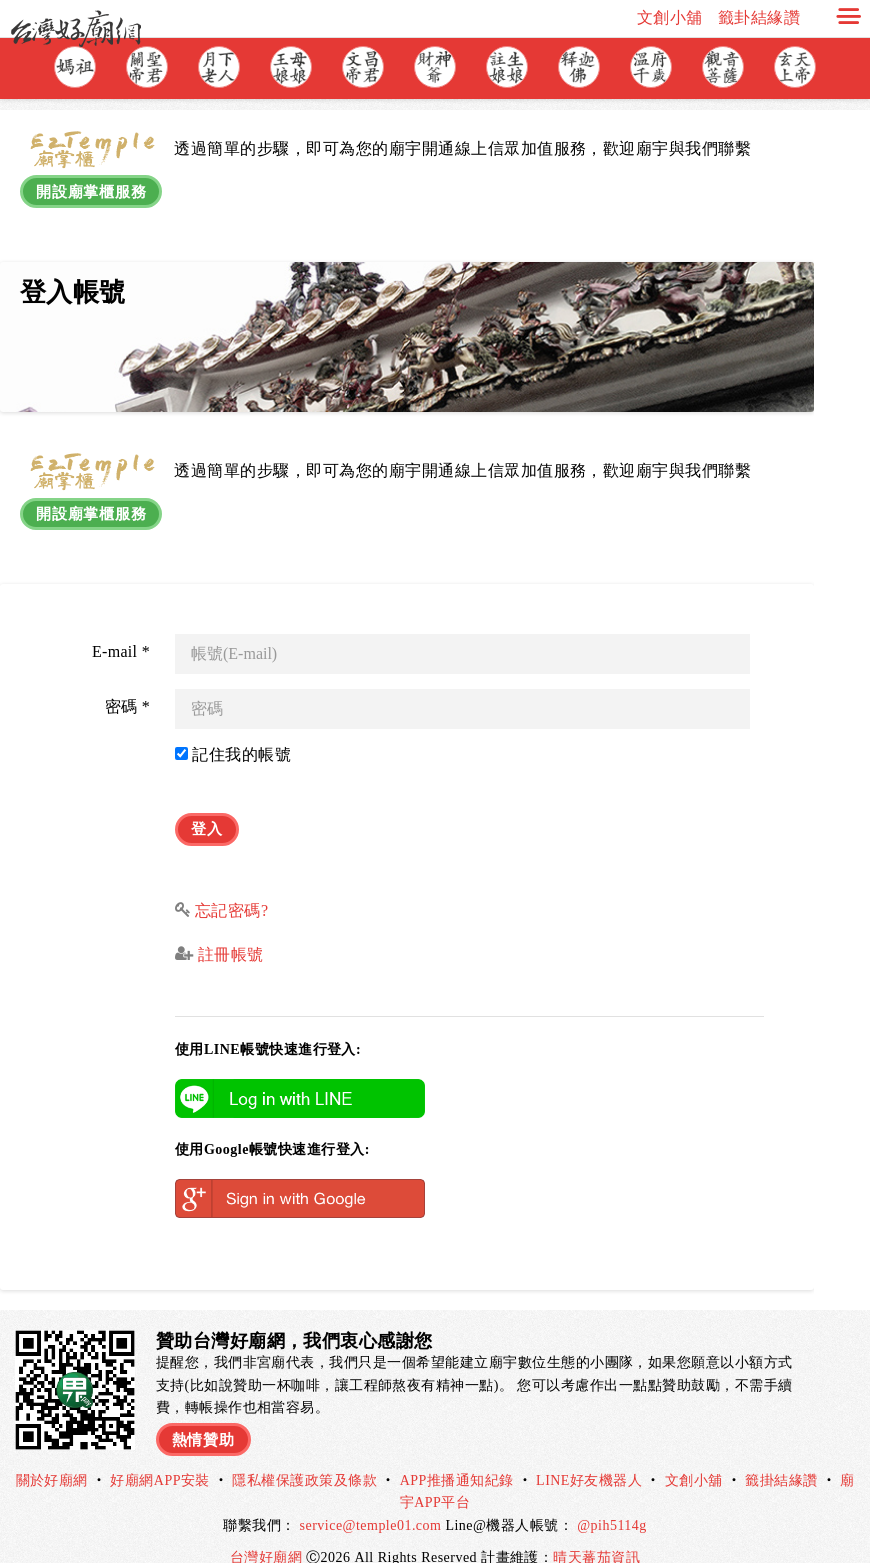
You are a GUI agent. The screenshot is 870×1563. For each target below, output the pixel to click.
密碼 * (127, 688)
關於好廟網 (52, 1454)
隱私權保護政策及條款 (304, 1454)
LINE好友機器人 (589, 1454)
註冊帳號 (228, 928)
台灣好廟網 (268, 1531)
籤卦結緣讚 (759, 17)
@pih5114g (612, 1498)
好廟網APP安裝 (160, 1454)
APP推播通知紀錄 (457, 1454)
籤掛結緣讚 (781, 1454)
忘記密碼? (232, 883)
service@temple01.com (371, 1498)
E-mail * (121, 633)
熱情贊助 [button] (205, 1409)
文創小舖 (670, 17)
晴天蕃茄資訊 (596, 1531)
